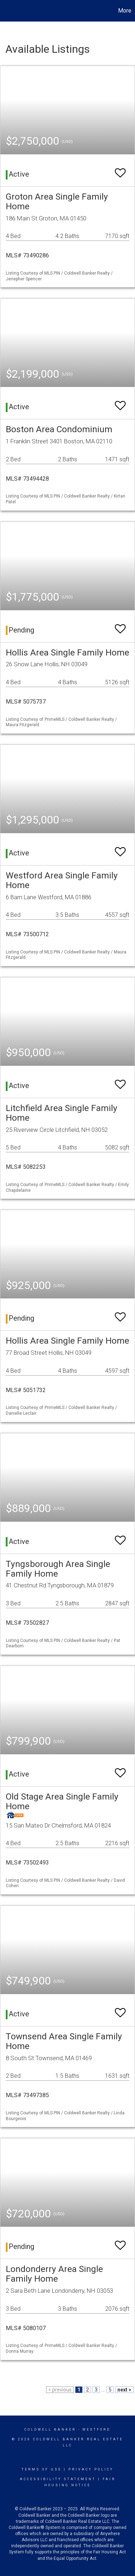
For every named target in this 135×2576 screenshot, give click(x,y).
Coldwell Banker (50, 2429)
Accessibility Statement (58, 2479)
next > (124, 2390)
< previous (60, 2390)
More (124, 10)
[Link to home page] (6, 11)
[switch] (120, 169)
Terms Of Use (42, 2469)
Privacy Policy (90, 2469)
